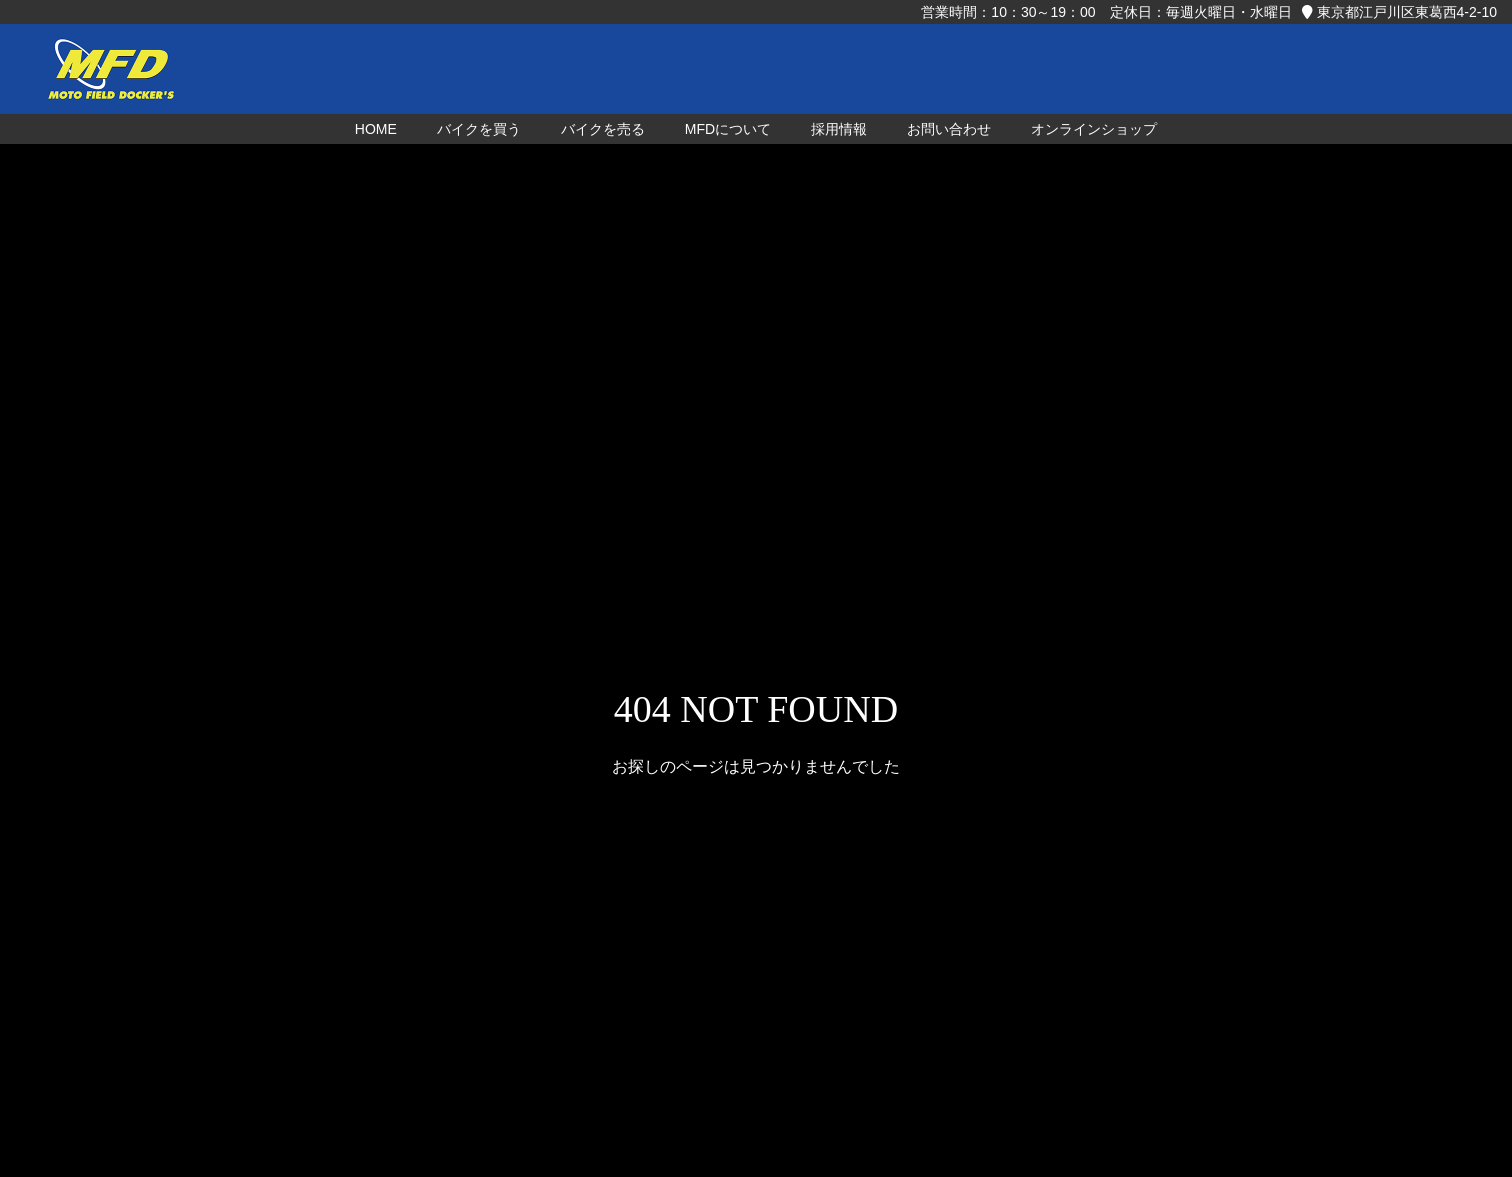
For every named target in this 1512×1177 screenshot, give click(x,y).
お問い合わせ (949, 129)
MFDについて (728, 129)
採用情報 (839, 129)
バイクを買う (479, 129)
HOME (376, 129)
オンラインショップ (1094, 129)
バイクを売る (603, 129)
